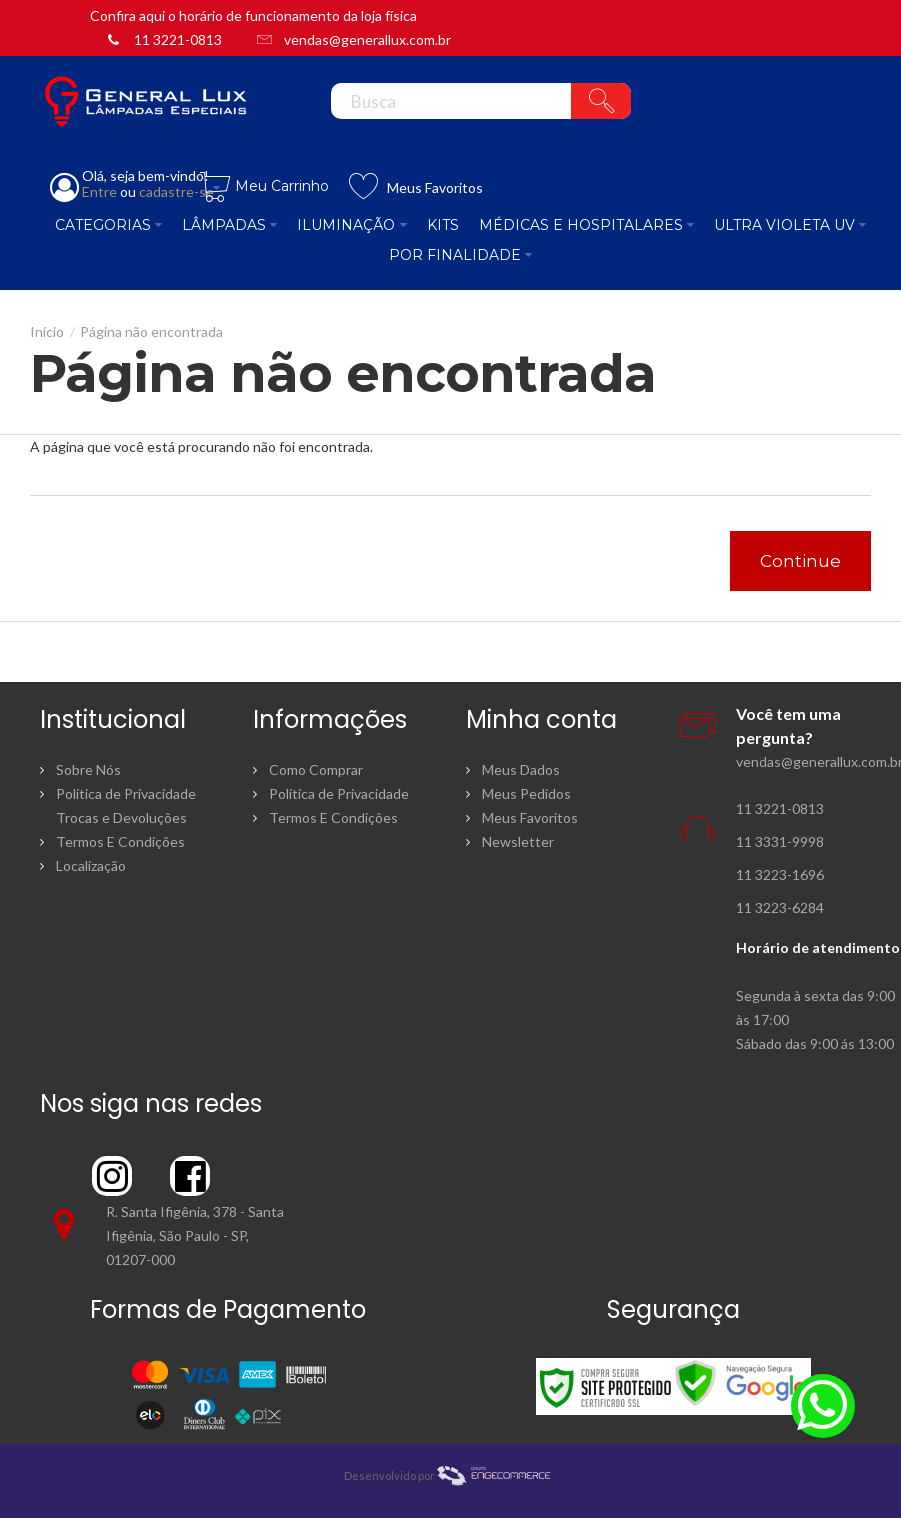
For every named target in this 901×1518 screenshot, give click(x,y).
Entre (99, 191)
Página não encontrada (151, 331)
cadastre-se (176, 191)
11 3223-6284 (780, 907)
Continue (800, 561)
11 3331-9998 (780, 841)
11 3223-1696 (780, 874)
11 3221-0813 (178, 39)
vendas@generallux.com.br (367, 39)
